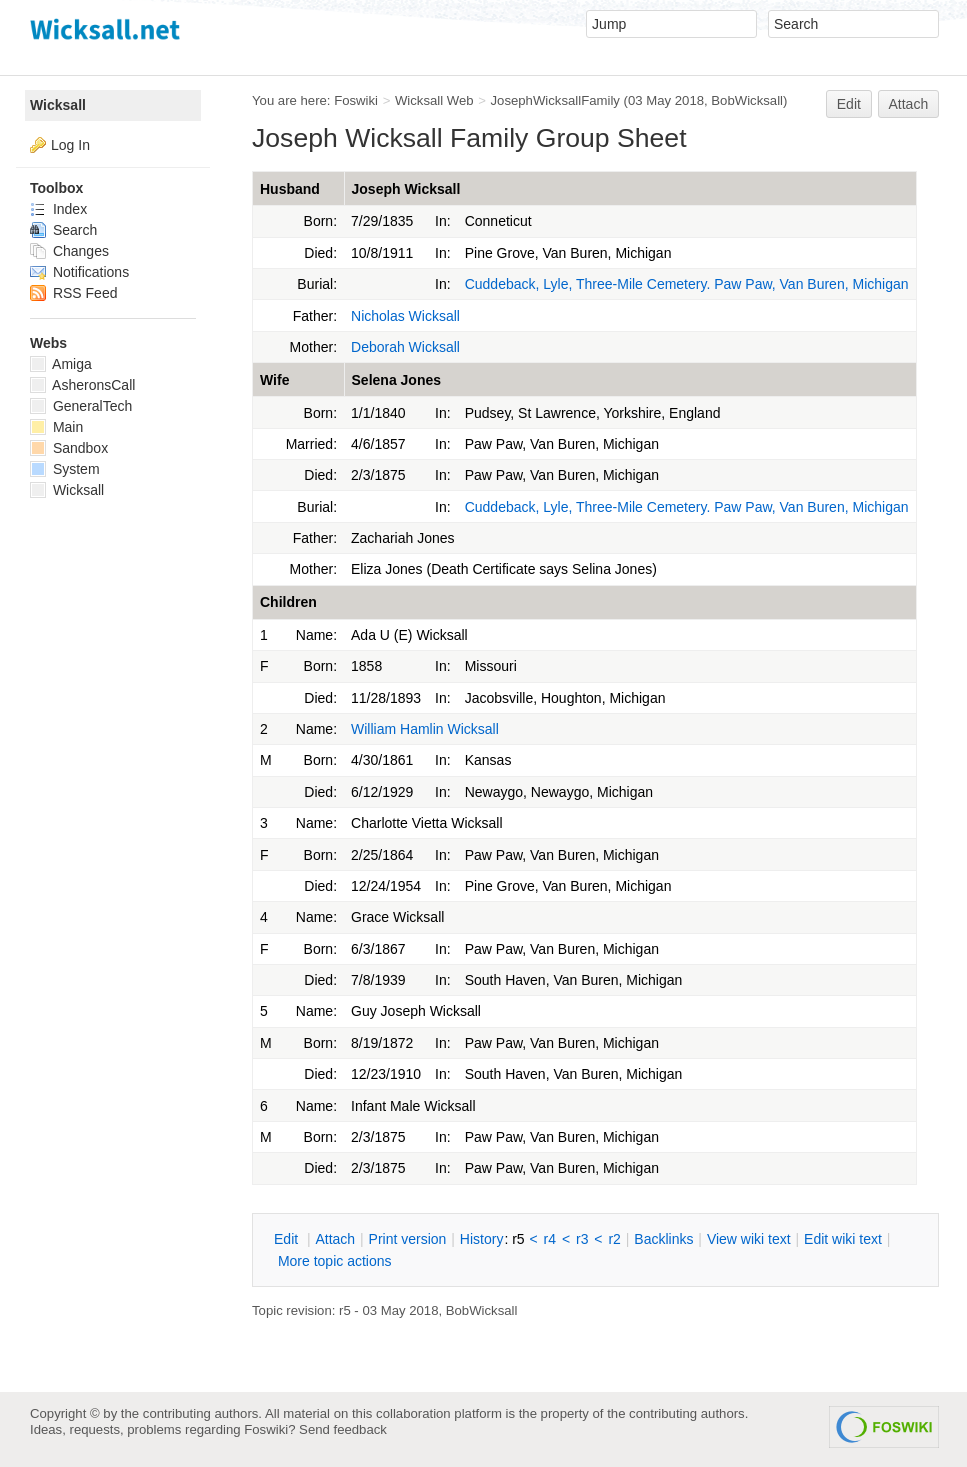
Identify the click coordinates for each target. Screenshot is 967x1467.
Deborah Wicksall (405, 347)
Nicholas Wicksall (405, 316)
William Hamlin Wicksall (425, 729)
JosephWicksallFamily (555, 100)
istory (482, 1239)
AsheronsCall (82, 385)
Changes (69, 251)
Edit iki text (843, 1239)
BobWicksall (747, 100)
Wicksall (58, 105)
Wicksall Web (434, 100)
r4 (550, 1239)
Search (63, 230)
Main (56, 427)
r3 (582, 1239)
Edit (849, 104)
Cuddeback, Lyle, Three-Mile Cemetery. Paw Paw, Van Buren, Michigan (687, 284)
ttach (335, 1239)
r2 (614, 1239)
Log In (70, 145)
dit (288, 1239)
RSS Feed (73, 293)
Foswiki (356, 100)
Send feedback (343, 1429)
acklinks (663, 1239)
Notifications (79, 272)
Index (58, 209)
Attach (909, 104)
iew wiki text (749, 1239)
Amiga (61, 364)
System (65, 469)
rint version (408, 1239)
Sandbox (69, 448)
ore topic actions (335, 1261)
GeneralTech (81, 406)
